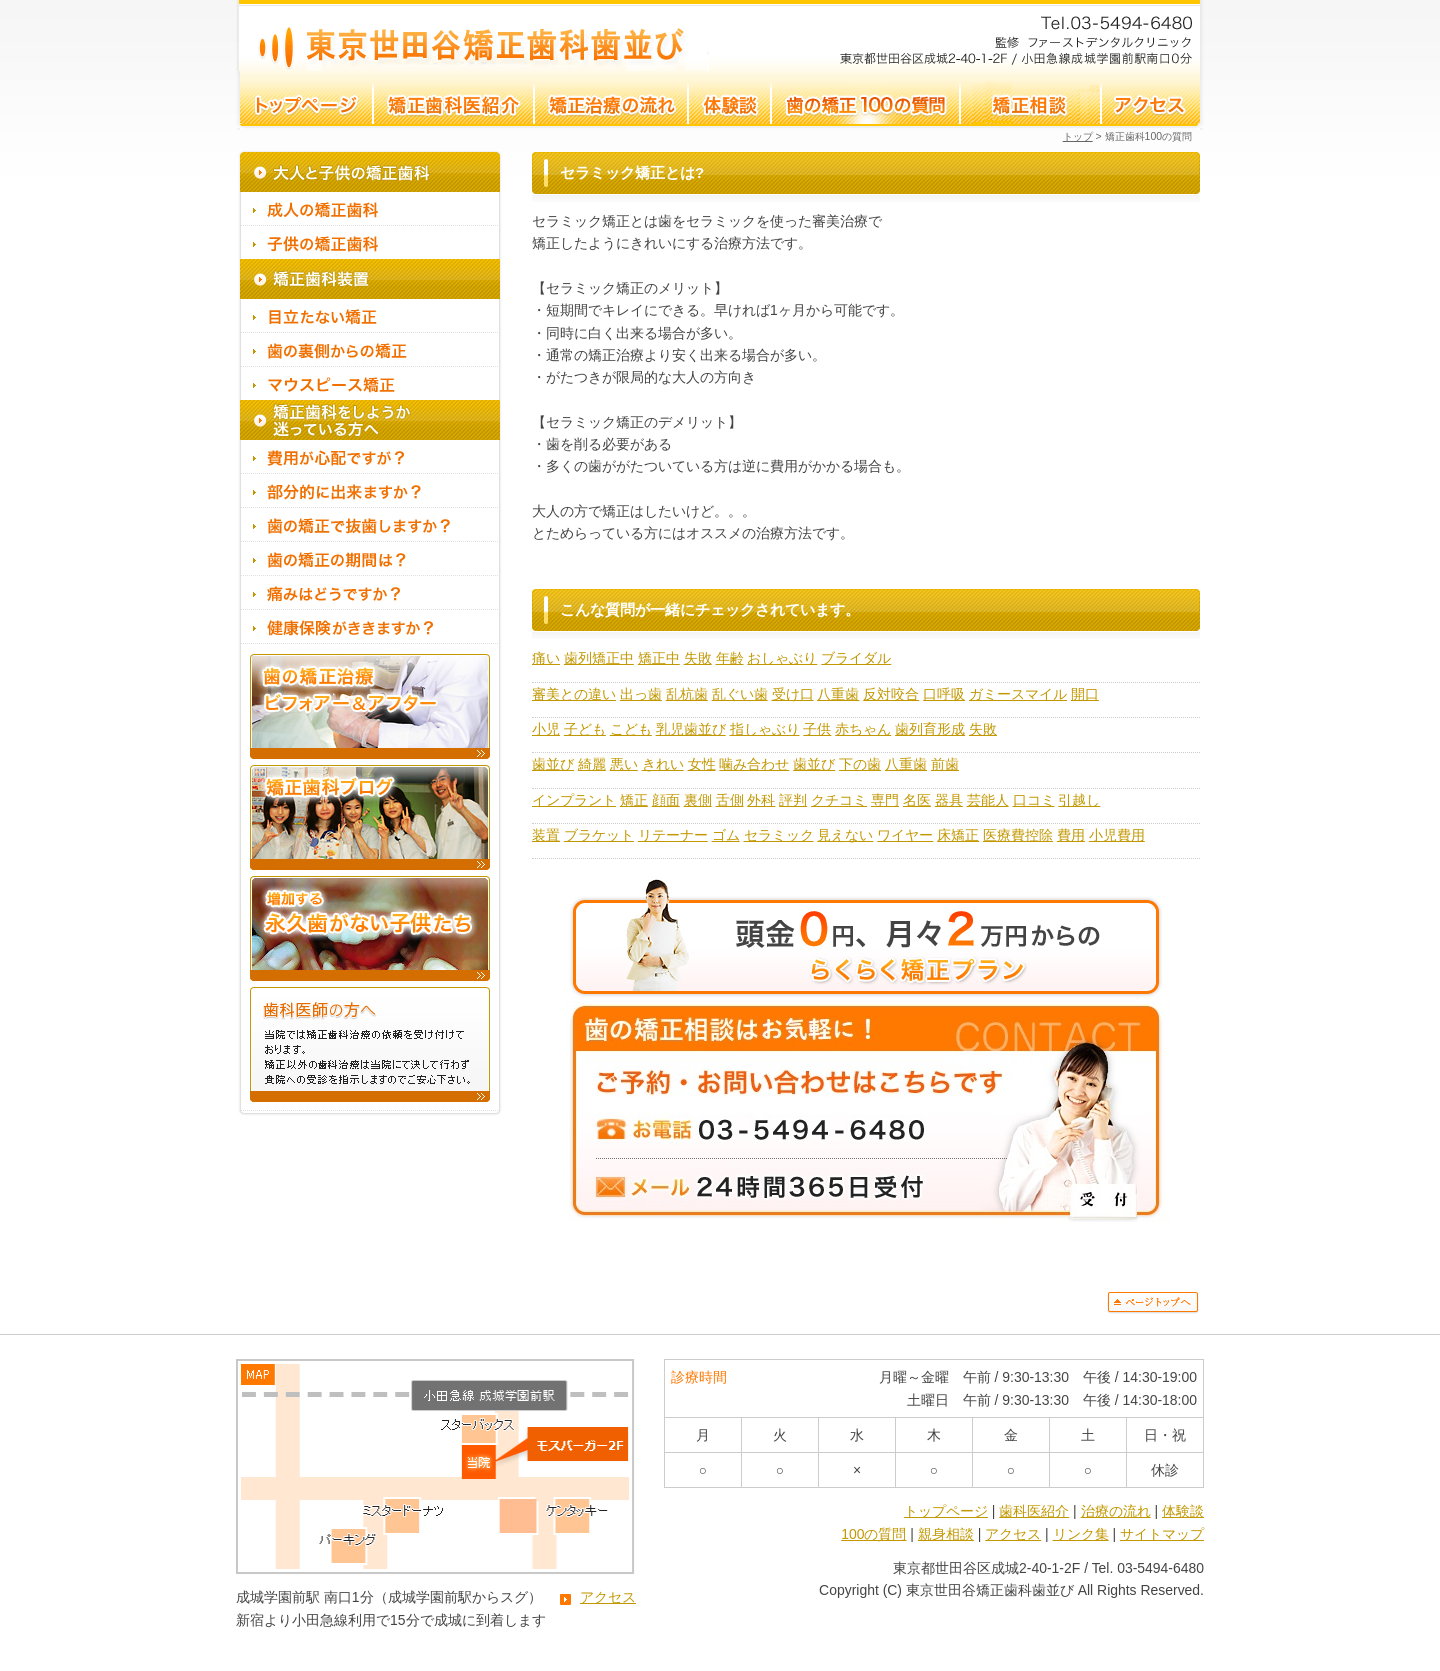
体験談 (1183, 1511)
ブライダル (856, 658)
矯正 (634, 800)
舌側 (730, 800)
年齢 (730, 658)
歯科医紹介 (1034, 1511)
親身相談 (946, 1534)
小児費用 (1117, 835)
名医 (917, 800)
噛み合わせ (754, 764)
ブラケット (599, 835)
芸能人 (988, 800)
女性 (702, 764)
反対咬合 (891, 694)
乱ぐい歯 (740, 694)
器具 (949, 800)
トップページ (946, 1511)
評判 (793, 800)
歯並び (553, 764)
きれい (663, 764)
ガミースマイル (1018, 694)
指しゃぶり (765, 729)
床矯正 (958, 835)
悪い (624, 764)
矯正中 (659, 658)
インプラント (574, 800)
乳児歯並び (691, 729)
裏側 (698, 800)
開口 (1085, 694)
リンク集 (1081, 1534)
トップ (1078, 136)
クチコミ (839, 800)
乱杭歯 (687, 694)
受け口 (793, 694)
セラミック (779, 835)
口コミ (1034, 800)
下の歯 (860, 764)
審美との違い (574, 694)
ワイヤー (905, 835)
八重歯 (838, 694)
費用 (1071, 835)
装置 (546, 835)
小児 (546, 729)
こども (631, 729)
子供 (817, 729)
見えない (845, 835)
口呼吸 (944, 694)
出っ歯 (641, 694)
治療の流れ (1116, 1511)
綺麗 (592, 764)
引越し (1079, 800)
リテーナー (673, 835)
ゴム (726, 835)
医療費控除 (1018, 835)
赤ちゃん (863, 729)
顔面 (666, 800)
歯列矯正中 (599, 658)
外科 (761, 800)
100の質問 (873, 1534)
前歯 (945, 764)
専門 (885, 800)
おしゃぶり (782, 658)
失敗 (698, 658)
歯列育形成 (930, 729)
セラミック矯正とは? (473, 35)
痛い (546, 658)
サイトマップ (1162, 1534)
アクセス (608, 1597)
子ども (585, 729)
